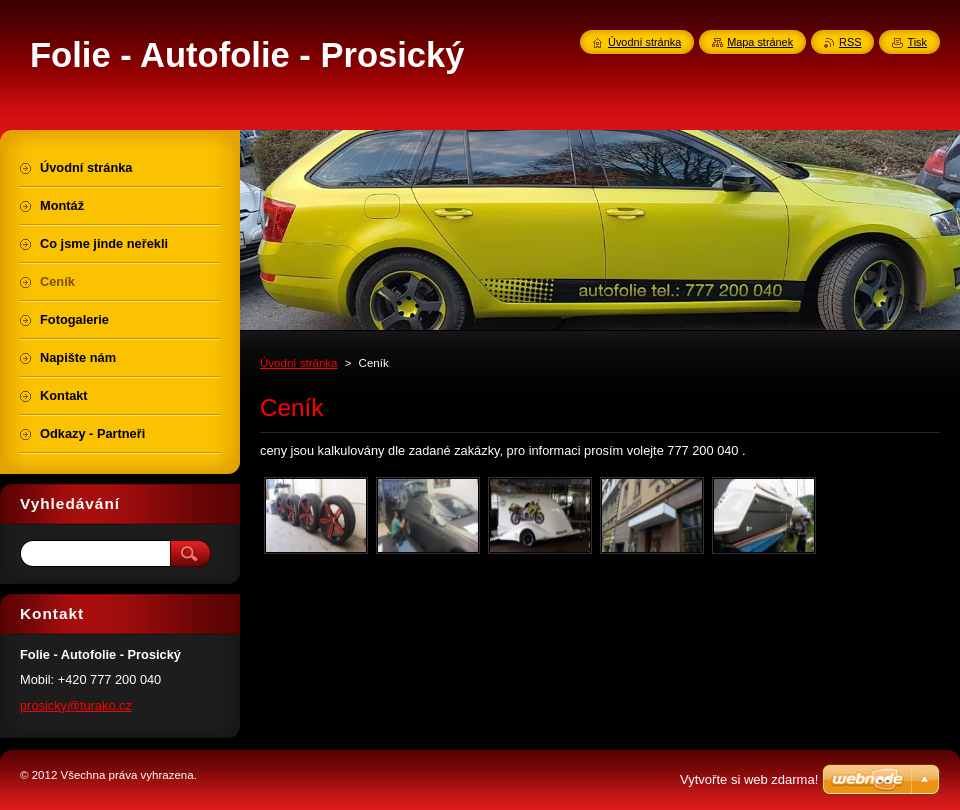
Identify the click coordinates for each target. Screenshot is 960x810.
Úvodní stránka (298, 363)
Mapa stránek (760, 42)
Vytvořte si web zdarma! (749, 779)
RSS (850, 42)
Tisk (917, 42)
